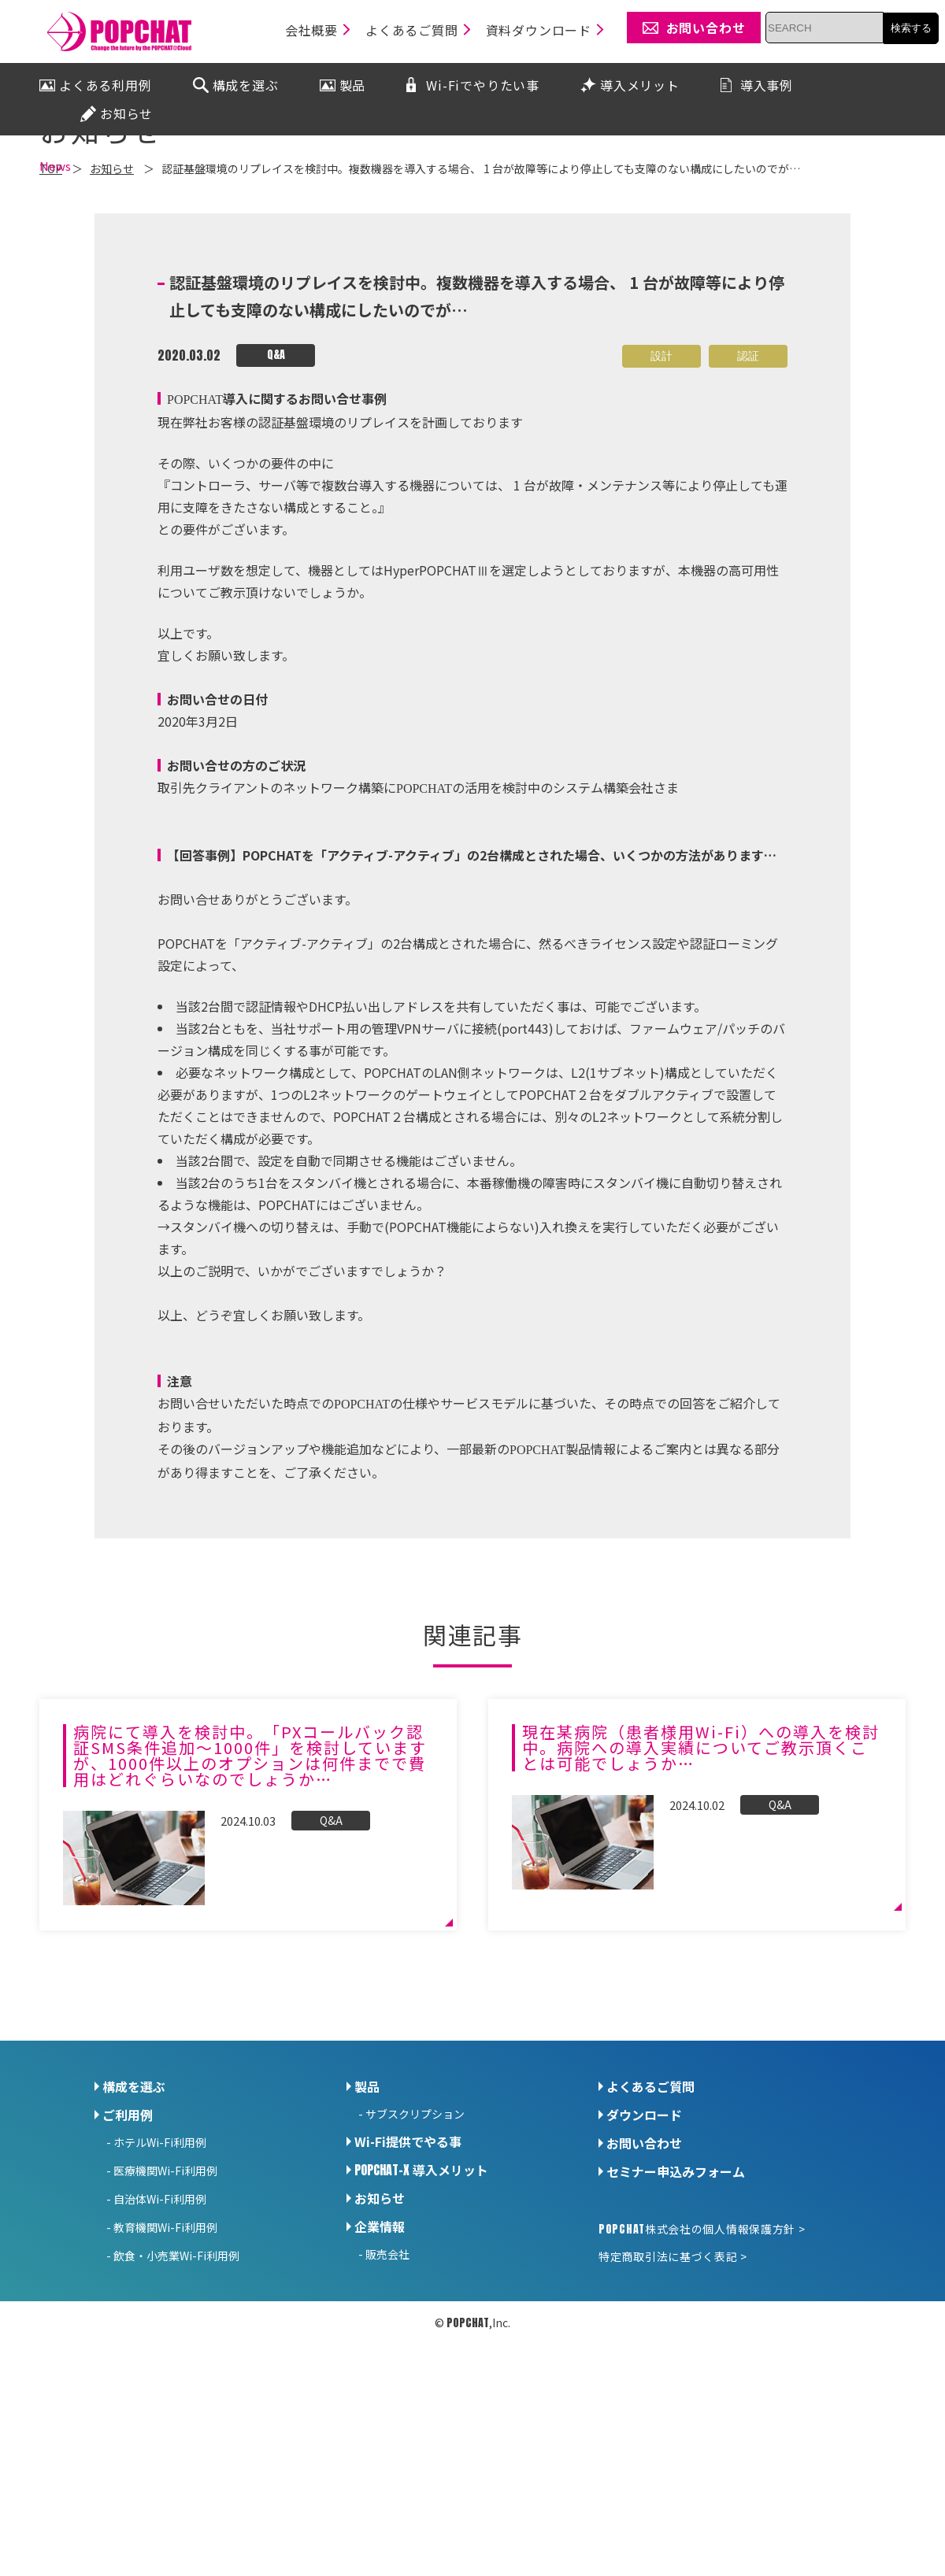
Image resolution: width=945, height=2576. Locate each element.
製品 (367, 2223)
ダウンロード (644, 2251)
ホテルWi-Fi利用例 (159, 2279)
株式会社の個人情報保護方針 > (701, 2366)
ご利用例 (127, 2251)
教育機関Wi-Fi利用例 (165, 2364)
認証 (748, 493)
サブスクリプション (415, 2251)
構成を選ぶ (133, 2223)
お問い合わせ (644, 2280)
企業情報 (379, 2363)
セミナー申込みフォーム (675, 2308)
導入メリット (421, 2306)
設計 (661, 493)
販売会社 (387, 2391)
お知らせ (379, 2335)
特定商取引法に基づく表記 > (672, 2393)
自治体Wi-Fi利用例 (159, 2336)
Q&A (276, 492)
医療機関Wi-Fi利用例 (165, 2307)
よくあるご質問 (650, 2223)
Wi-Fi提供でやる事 (407, 2278)
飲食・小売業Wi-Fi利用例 (176, 2392)
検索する (911, 28)
